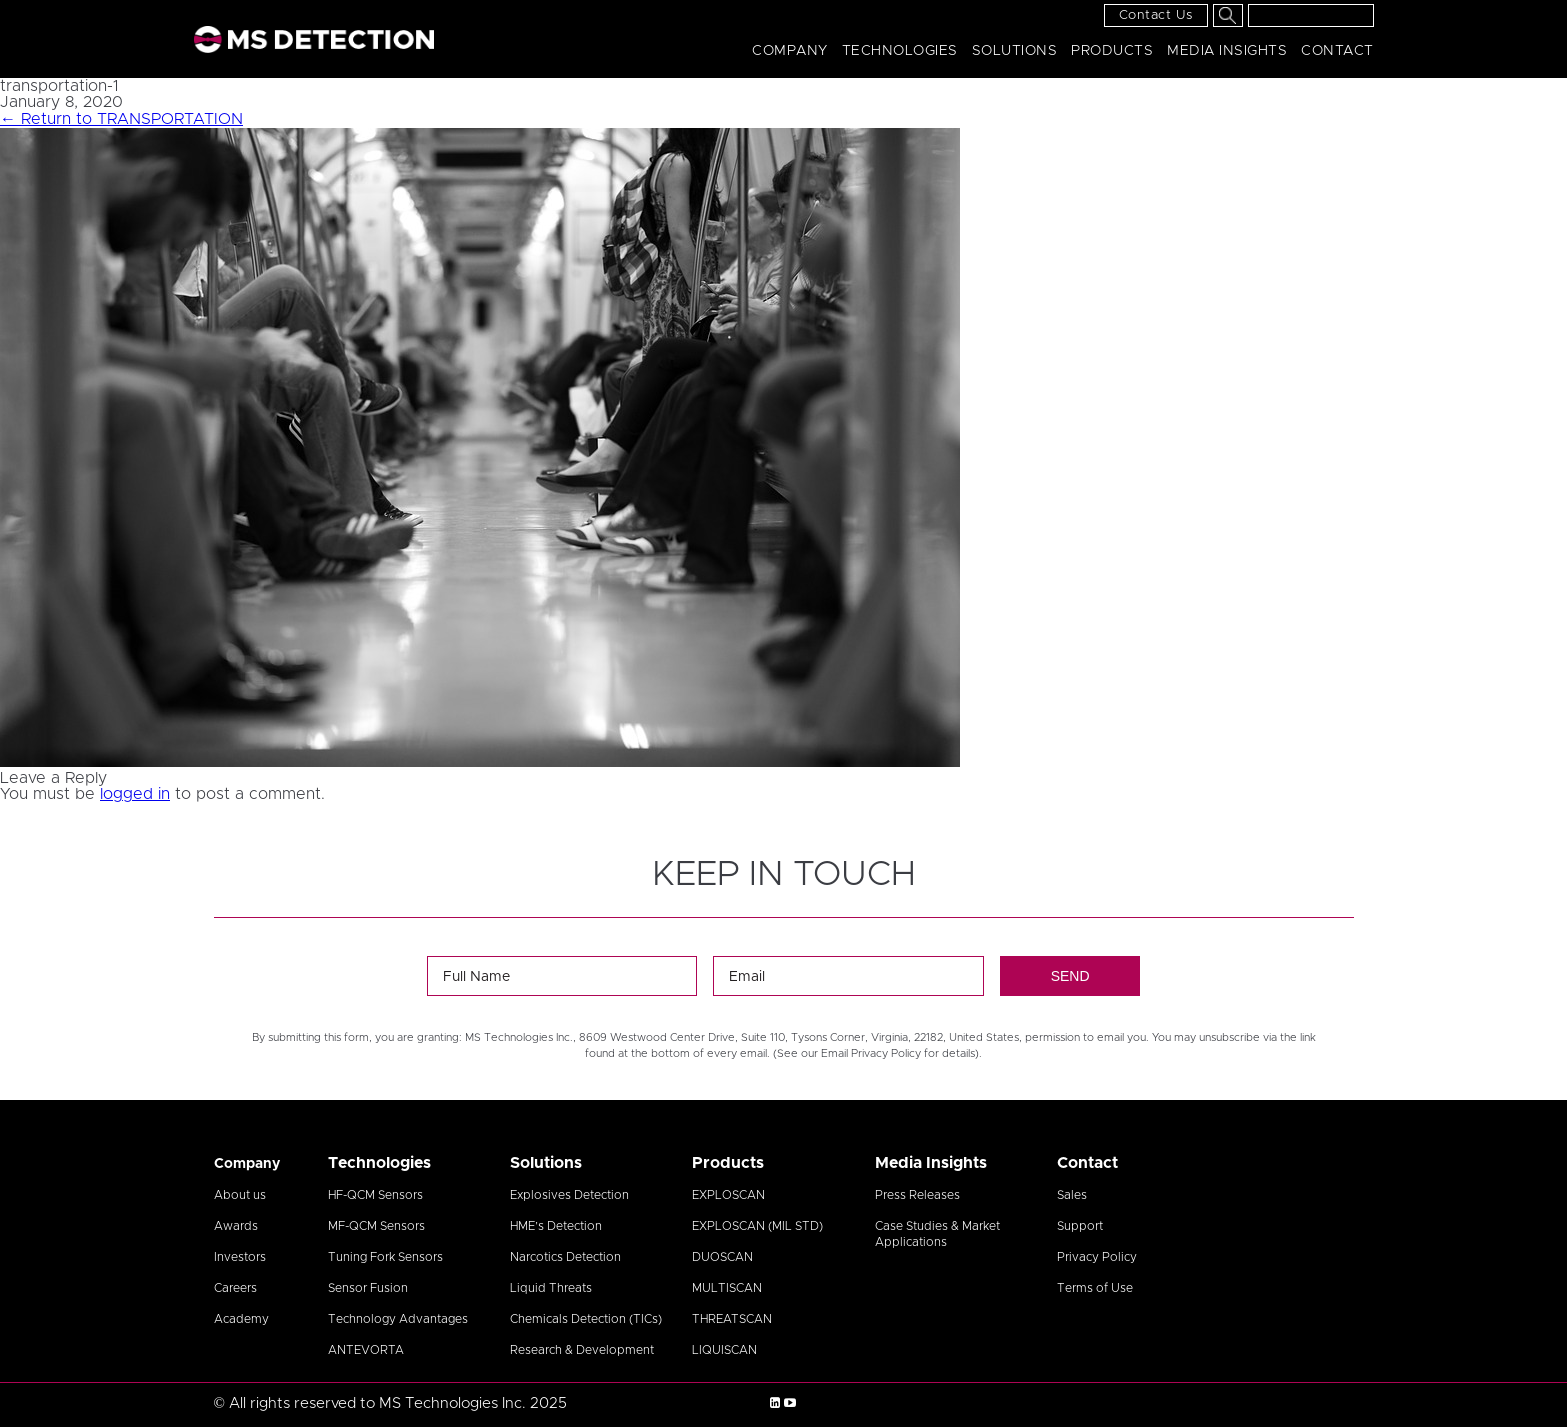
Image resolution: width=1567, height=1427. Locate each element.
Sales (1072, 1195)
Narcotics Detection (565, 1257)
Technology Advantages (398, 1319)
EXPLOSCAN (728, 1195)
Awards (236, 1226)
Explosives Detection (569, 1195)
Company (790, 51)
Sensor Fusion (368, 1288)
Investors (240, 1257)
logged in (135, 794)
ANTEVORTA (366, 1350)
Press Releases (917, 1195)
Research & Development (582, 1350)
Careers (235, 1288)
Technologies (900, 51)
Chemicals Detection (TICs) (586, 1319)
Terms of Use (1095, 1288)
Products (1112, 51)
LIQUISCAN (724, 1350)
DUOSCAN (722, 1257)
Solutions (1015, 51)
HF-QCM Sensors (375, 1195)
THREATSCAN (732, 1319)
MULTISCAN (727, 1288)
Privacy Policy (1097, 1257)
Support (1080, 1226)
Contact (1337, 51)
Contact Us (1156, 15)
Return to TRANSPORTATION (121, 119)
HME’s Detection (556, 1226)
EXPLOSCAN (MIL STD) (757, 1226)
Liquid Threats (551, 1288)
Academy (241, 1319)
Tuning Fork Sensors (385, 1257)
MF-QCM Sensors (376, 1226)
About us (240, 1195)
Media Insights (1227, 51)
